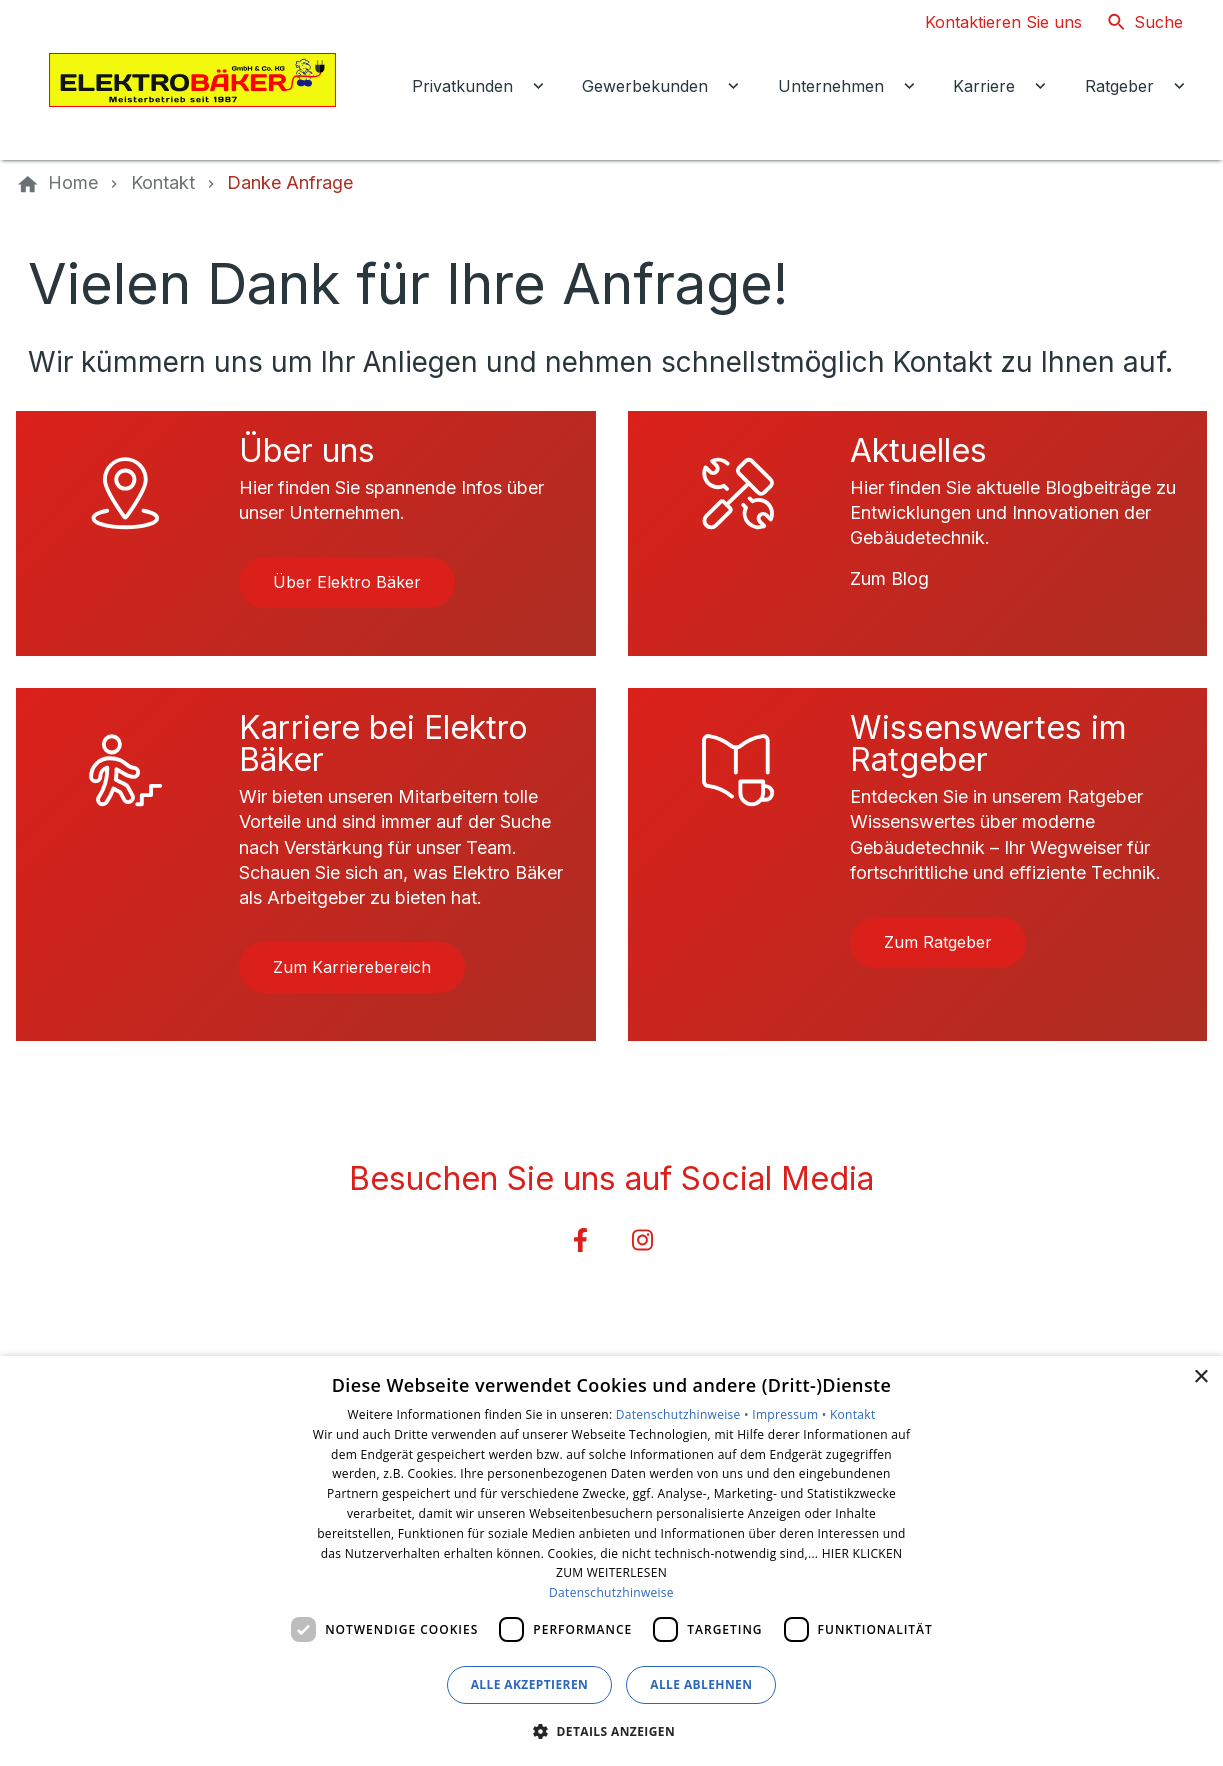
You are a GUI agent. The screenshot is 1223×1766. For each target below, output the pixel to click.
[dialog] (611, 1561)
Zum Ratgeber (938, 942)
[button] (611, 1730)
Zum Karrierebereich (352, 967)
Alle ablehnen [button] (701, 1684)
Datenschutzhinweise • (684, 1414)
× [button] (1200, 1377)
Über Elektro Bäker (347, 582)
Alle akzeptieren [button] (530, 1684)
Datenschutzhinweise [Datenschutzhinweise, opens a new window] (611, 1592)
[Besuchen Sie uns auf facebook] (580, 1240)
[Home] (73, 183)
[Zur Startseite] (192, 80)
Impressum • (791, 1414)
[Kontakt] (163, 183)
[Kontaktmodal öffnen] (987, 22)
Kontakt (853, 1414)
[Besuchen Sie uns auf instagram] (643, 1240)
